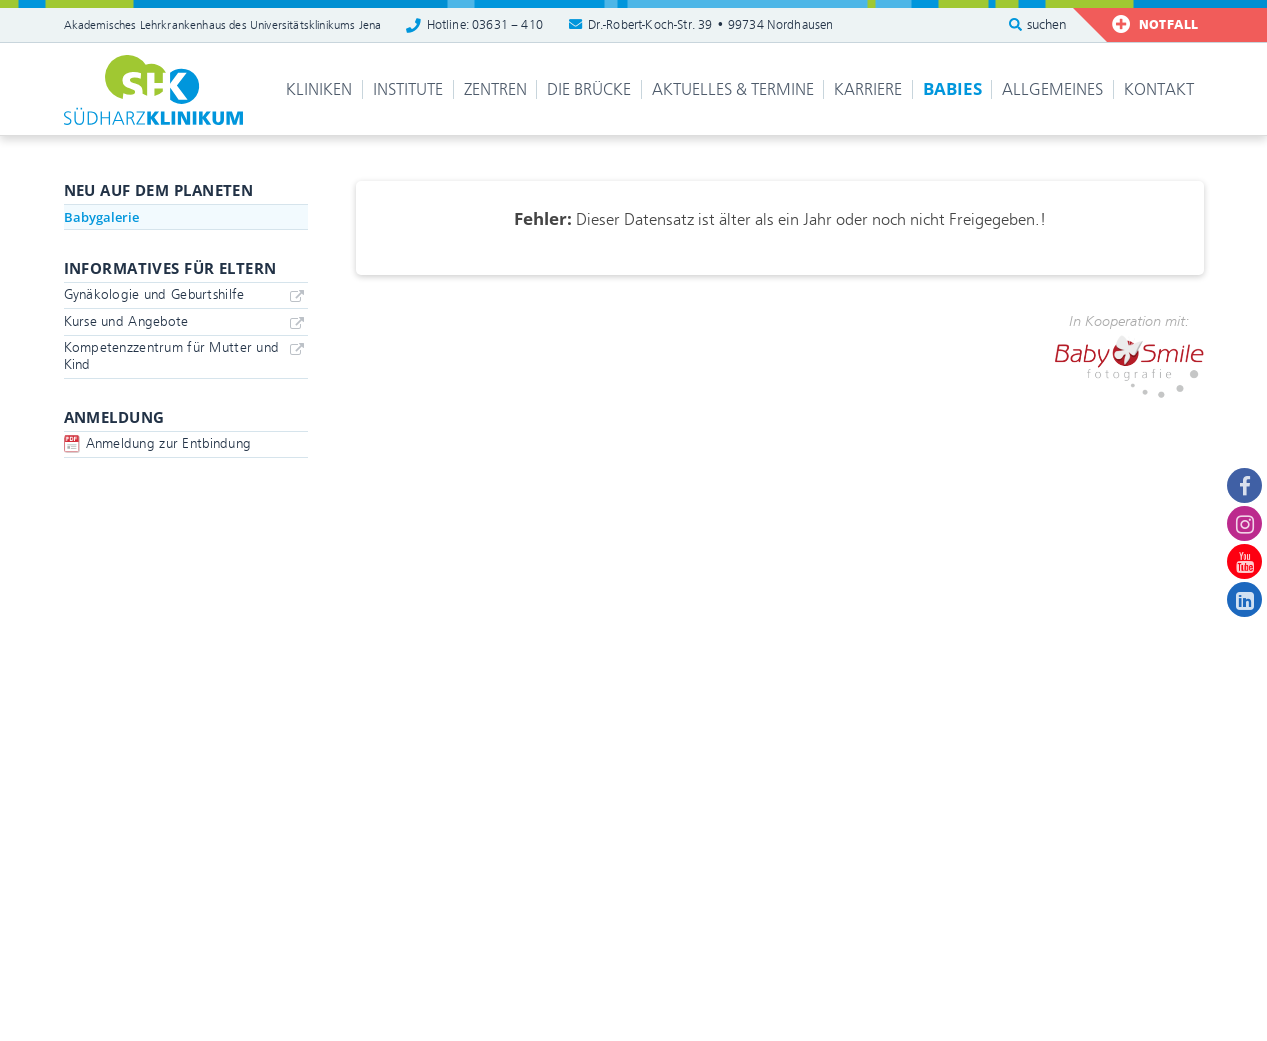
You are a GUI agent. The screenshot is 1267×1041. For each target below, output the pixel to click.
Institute (408, 89)
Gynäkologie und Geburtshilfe (154, 294)
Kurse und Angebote (126, 321)
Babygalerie (101, 217)
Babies (952, 88)
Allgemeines (1052, 89)
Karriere (868, 89)
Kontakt (1159, 89)
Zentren (495, 89)
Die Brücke (589, 89)
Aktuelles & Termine (733, 89)
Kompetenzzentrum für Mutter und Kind (172, 356)
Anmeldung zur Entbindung (169, 443)
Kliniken (319, 89)
